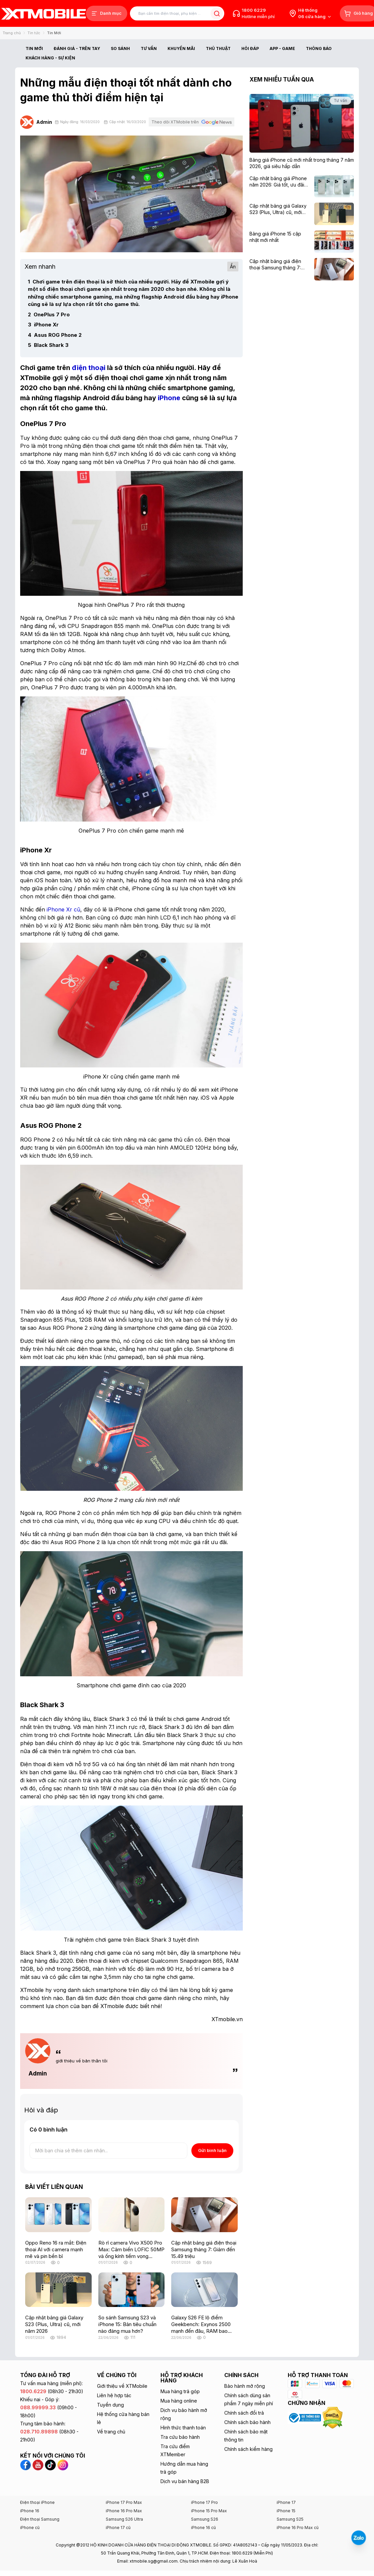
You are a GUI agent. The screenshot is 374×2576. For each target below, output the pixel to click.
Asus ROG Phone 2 (55, 335)
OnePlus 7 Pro (49, 314)
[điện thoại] (88, 368)
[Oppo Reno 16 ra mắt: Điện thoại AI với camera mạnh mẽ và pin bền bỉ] (58, 2214)
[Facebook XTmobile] (26, 2464)
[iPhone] (169, 398)
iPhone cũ (30, 2527)
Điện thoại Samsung (39, 2519)
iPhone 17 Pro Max (124, 2502)
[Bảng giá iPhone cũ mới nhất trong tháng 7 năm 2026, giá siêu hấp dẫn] (301, 163)
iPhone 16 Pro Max (124, 2510)
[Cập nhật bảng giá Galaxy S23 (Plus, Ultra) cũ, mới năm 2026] (58, 2289)
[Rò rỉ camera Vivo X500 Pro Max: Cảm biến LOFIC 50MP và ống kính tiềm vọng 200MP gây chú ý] (131, 2214)
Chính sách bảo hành (247, 2422)
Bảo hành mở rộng (244, 2386)
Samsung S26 (204, 2519)
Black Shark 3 (48, 345)
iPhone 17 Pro (204, 2502)
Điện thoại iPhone (37, 2502)
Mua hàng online (178, 2401)
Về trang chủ (111, 2431)
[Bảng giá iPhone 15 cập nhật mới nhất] (279, 237)
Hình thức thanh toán (183, 2427)
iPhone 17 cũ (118, 2527)
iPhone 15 (286, 2510)
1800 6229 (254, 10)
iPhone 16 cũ (203, 2527)
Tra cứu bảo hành (180, 2437)
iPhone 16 (29, 2510)
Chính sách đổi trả (244, 2413)
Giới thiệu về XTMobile (122, 2386)
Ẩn (233, 266)
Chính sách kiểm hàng (248, 2449)
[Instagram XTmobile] (62, 2464)
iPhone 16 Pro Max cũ (298, 2527)
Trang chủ (12, 33)
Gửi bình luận (212, 2150)
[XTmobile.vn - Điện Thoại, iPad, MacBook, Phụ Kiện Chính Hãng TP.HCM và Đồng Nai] (43, 13)
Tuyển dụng (110, 2405)
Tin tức (34, 33)
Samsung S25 (290, 2519)
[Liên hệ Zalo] (358, 2537)
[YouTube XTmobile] (39, 2464)
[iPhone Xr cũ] (63, 909)
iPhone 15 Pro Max (209, 2510)
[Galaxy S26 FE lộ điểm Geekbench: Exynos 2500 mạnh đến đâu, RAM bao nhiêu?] (204, 2289)
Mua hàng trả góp (180, 2391)
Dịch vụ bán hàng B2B (184, 2481)
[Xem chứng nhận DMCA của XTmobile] (333, 2417)
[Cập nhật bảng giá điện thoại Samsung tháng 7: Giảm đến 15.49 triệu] (204, 2214)
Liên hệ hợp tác (114, 2395)
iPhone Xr (43, 324)
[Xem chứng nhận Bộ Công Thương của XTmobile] (305, 2417)
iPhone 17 (286, 2502)
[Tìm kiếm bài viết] (177, 13)
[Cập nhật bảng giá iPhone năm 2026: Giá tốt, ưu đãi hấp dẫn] (279, 181)
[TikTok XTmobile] (51, 2464)
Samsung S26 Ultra (124, 2519)
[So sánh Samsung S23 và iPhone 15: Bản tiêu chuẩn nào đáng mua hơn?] (131, 2289)
